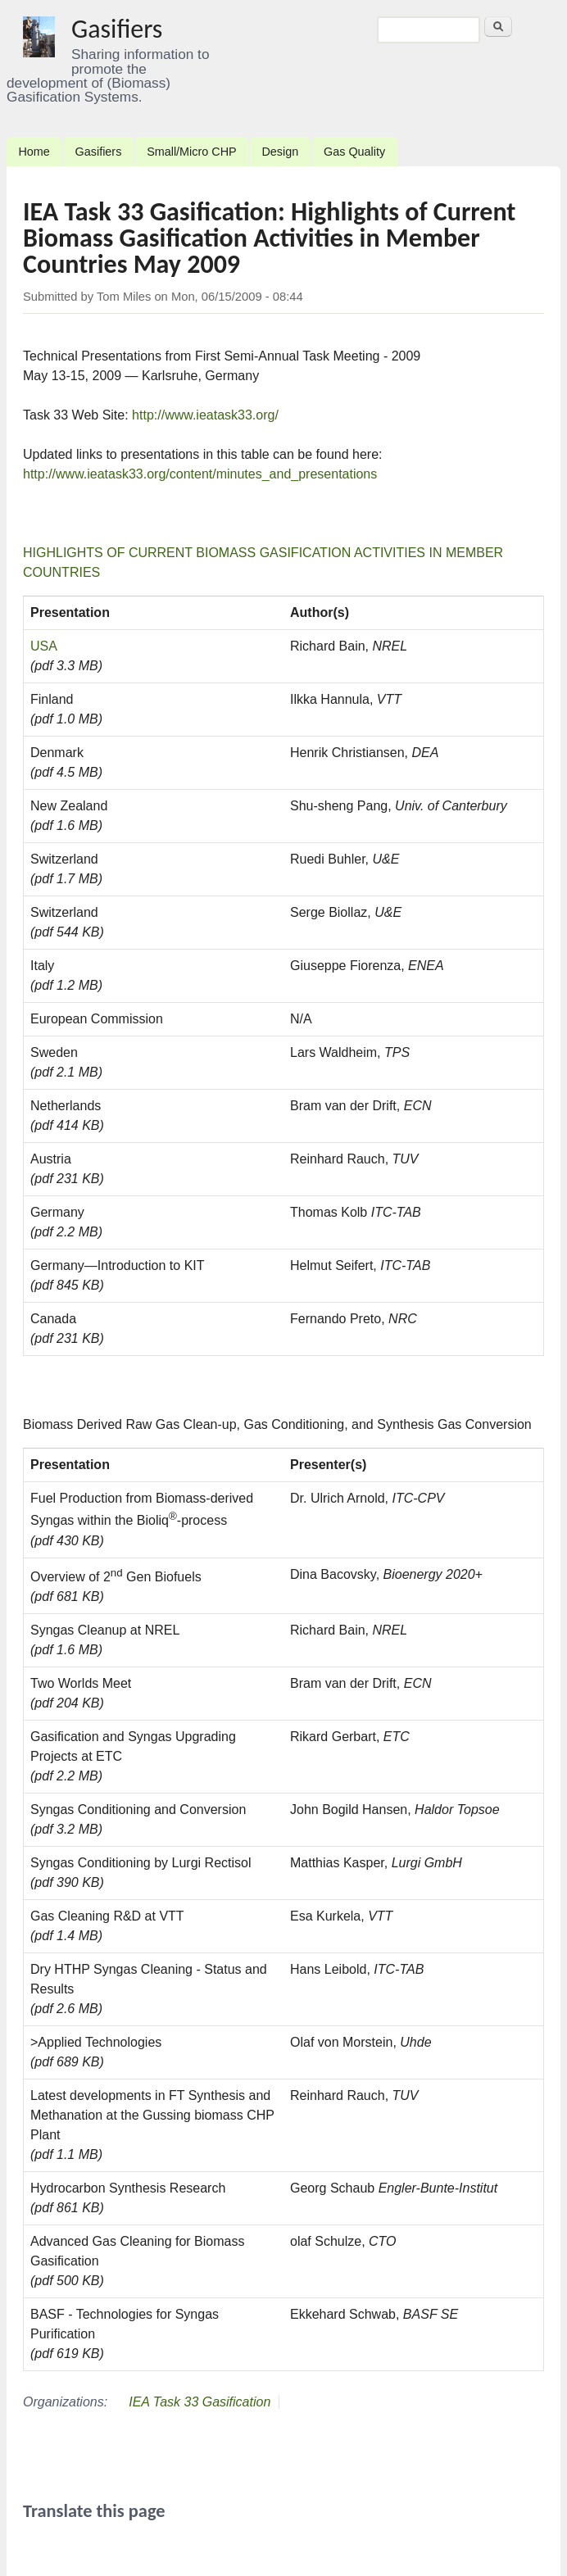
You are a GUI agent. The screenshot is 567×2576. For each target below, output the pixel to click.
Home (33, 151)
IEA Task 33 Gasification (199, 2402)
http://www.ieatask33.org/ (205, 415)
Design (279, 151)
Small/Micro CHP (192, 151)
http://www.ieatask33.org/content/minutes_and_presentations (200, 474)
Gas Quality (354, 151)
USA (43, 646)
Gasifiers (116, 29)
